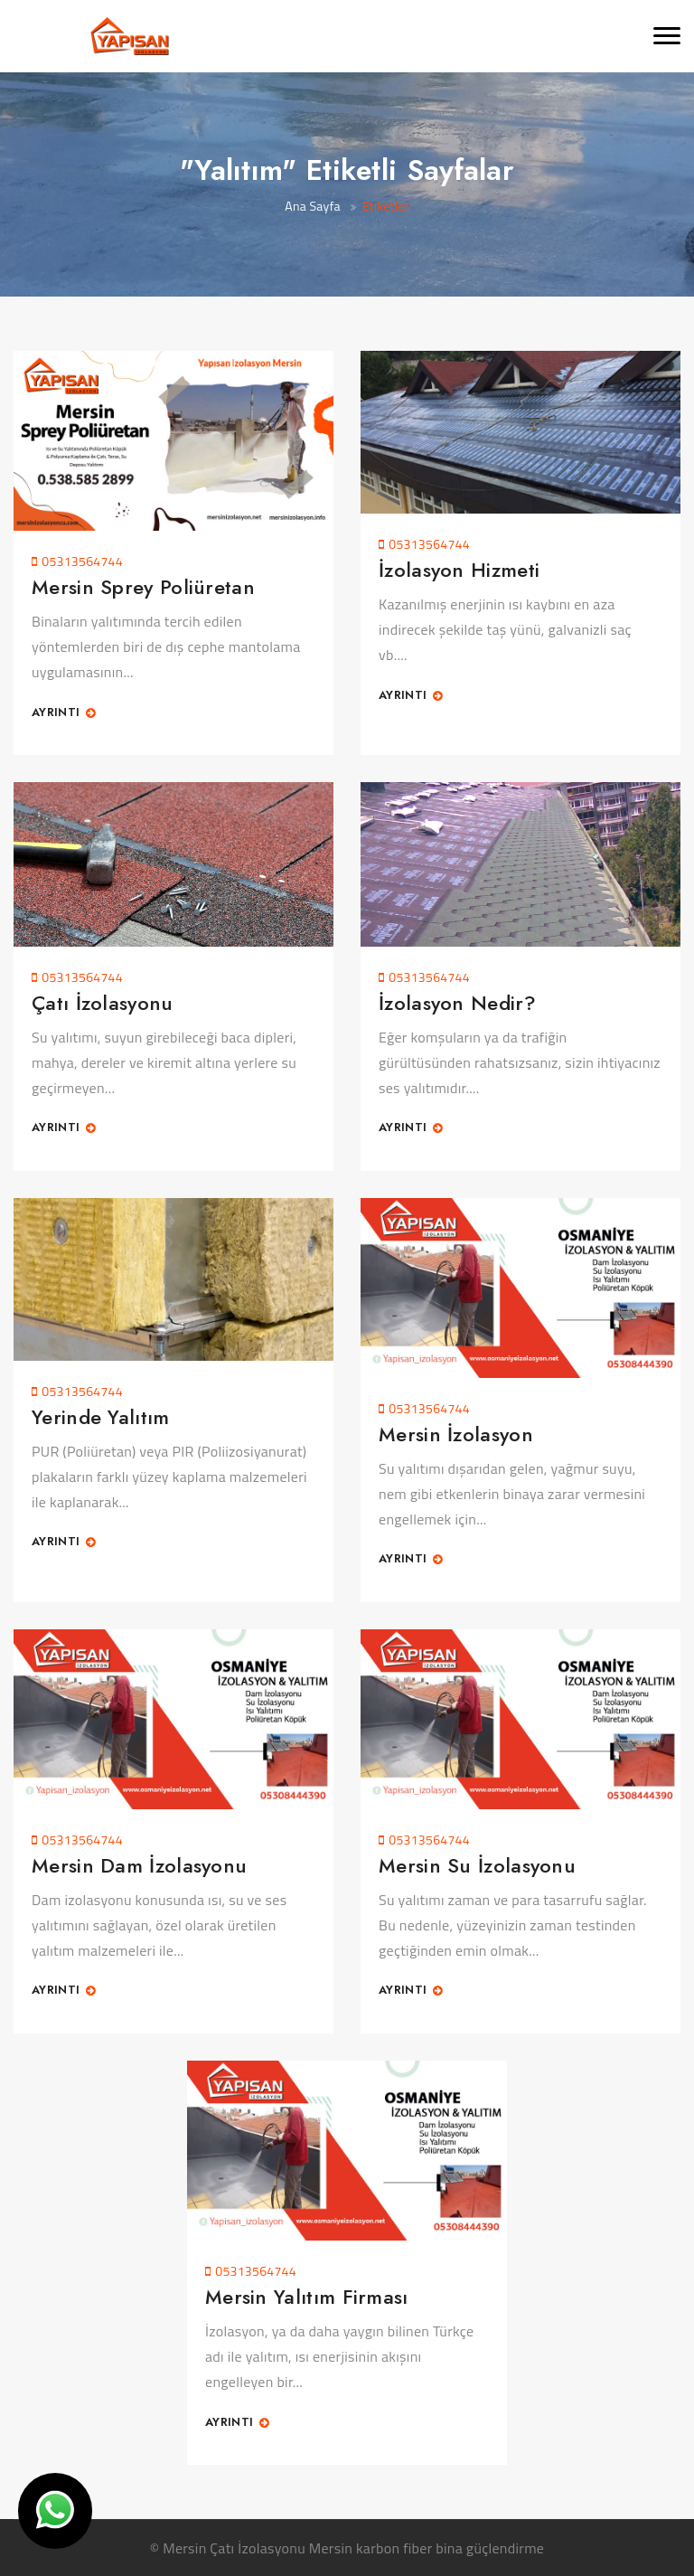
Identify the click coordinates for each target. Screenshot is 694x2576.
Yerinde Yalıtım (101, 1416)
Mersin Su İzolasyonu (477, 1865)
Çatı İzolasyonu (103, 1002)
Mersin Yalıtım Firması (306, 2296)
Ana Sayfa (313, 205)
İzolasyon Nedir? (457, 1002)
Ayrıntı (64, 713)
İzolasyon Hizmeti (459, 569)
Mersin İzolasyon (456, 1434)
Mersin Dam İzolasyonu (139, 1865)
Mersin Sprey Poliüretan (143, 586)
